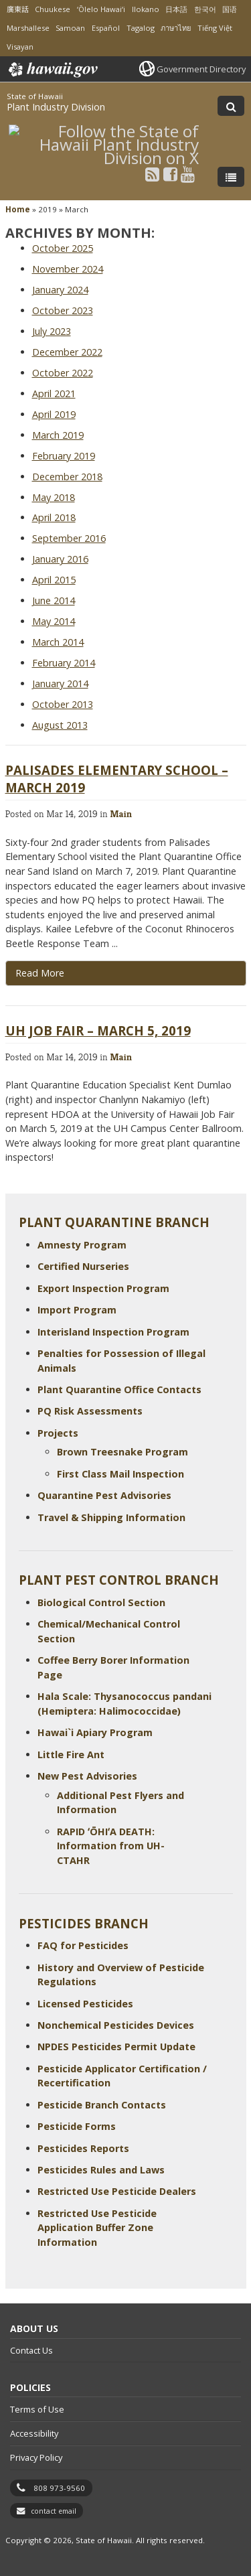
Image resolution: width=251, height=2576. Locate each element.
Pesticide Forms (76, 2126)
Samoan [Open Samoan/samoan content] (70, 28)
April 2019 (54, 414)
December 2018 (67, 476)
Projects (57, 1433)
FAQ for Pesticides (83, 1945)
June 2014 (53, 600)
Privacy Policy (36, 2457)
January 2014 (60, 683)
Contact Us (31, 2350)
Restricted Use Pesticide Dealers (116, 2191)
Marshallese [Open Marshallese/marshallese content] (28, 28)
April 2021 (54, 393)
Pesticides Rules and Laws (101, 2169)
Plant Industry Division (56, 106)
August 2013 (60, 725)
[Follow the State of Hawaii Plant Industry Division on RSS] (152, 174)
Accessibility (34, 2433)
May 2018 (53, 497)
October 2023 (62, 310)
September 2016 (69, 538)
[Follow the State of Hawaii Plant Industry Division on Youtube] (188, 174)
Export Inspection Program (103, 1288)
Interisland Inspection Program (113, 1332)
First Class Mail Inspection (120, 1474)
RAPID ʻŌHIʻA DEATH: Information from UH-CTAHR (111, 1846)
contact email (53, 2511)
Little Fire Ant (70, 1754)
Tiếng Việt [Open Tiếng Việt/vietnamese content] (214, 28)
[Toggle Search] (231, 106)
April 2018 (54, 517)
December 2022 (67, 352)
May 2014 (53, 621)
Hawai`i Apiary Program (95, 1732)
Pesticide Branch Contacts (101, 2104)
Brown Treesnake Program (122, 1451)
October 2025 (62, 248)
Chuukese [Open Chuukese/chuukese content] (52, 9)
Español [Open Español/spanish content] (106, 28)
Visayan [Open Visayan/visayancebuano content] (20, 47)
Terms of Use (37, 2409)
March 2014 (58, 642)
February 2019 (63, 455)
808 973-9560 (59, 2488)
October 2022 (62, 372)
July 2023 (51, 331)
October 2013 (62, 704)
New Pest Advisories (87, 1776)
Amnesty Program (82, 1244)
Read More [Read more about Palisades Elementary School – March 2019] (39, 973)
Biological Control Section (101, 1602)
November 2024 (67, 269)
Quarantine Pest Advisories (104, 1495)
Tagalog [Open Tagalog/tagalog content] (141, 28)
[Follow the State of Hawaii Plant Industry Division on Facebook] (170, 174)
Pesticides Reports (83, 2148)
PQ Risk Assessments (90, 1411)
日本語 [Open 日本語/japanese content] (176, 9)
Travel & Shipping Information (111, 1517)
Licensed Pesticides (85, 2003)
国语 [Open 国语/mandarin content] (229, 9)
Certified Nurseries (83, 1266)
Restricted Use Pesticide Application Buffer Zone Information (97, 2227)
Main (121, 813)
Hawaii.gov (51, 70)
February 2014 (63, 662)
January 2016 (60, 559)
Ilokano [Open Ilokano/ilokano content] (145, 9)
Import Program (76, 1309)
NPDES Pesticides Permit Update (116, 2046)
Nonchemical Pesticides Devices (115, 2025)
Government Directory (201, 69)
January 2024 (60, 289)
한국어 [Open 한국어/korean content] (205, 9)
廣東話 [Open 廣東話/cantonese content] (18, 9)
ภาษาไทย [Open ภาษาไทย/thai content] (176, 28)
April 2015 (54, 579)
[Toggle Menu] (231, 177)
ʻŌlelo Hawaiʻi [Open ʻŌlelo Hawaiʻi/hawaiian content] (101, 9)
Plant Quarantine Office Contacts (119, 1389)
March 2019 (58, 435)
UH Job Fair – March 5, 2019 (98, 1030)
